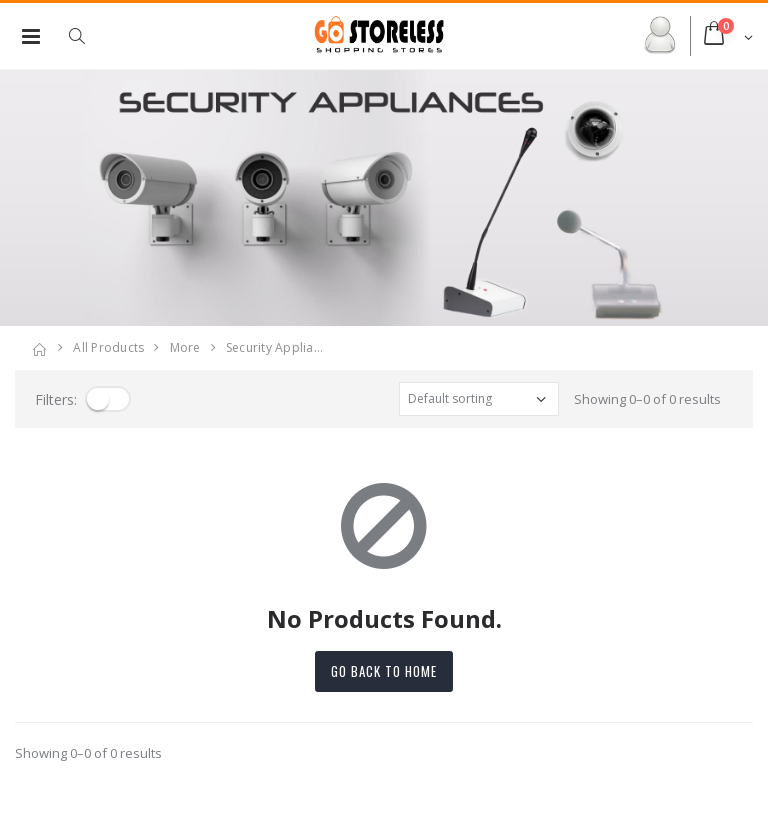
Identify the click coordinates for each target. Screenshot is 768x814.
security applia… (274, 347)
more (185, 347)
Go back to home (384, 671)
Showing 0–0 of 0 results (647, 399)
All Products (108, 347)
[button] (87, 36)
